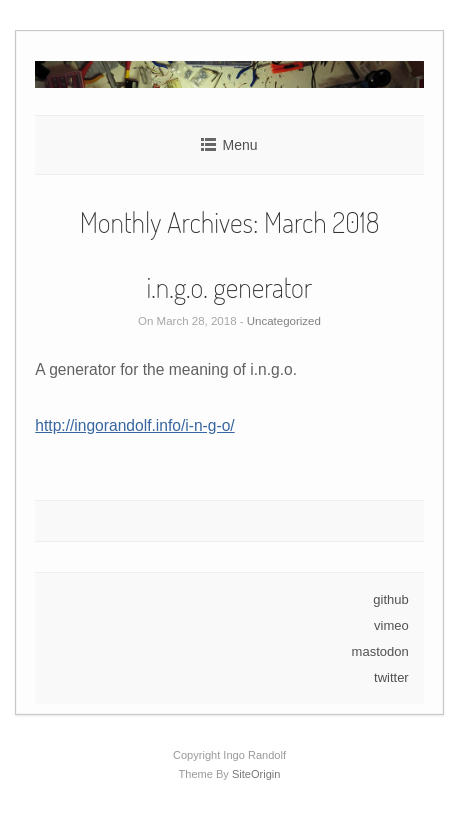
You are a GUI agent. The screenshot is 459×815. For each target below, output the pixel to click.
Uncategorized (284, 321)
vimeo (391, 625)
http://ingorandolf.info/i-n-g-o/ (134, 425)
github (390, 599)
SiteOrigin (256, 774)
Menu (239, 145)
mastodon (380, 651)
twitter (391, 677)
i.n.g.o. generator (230, 287)
